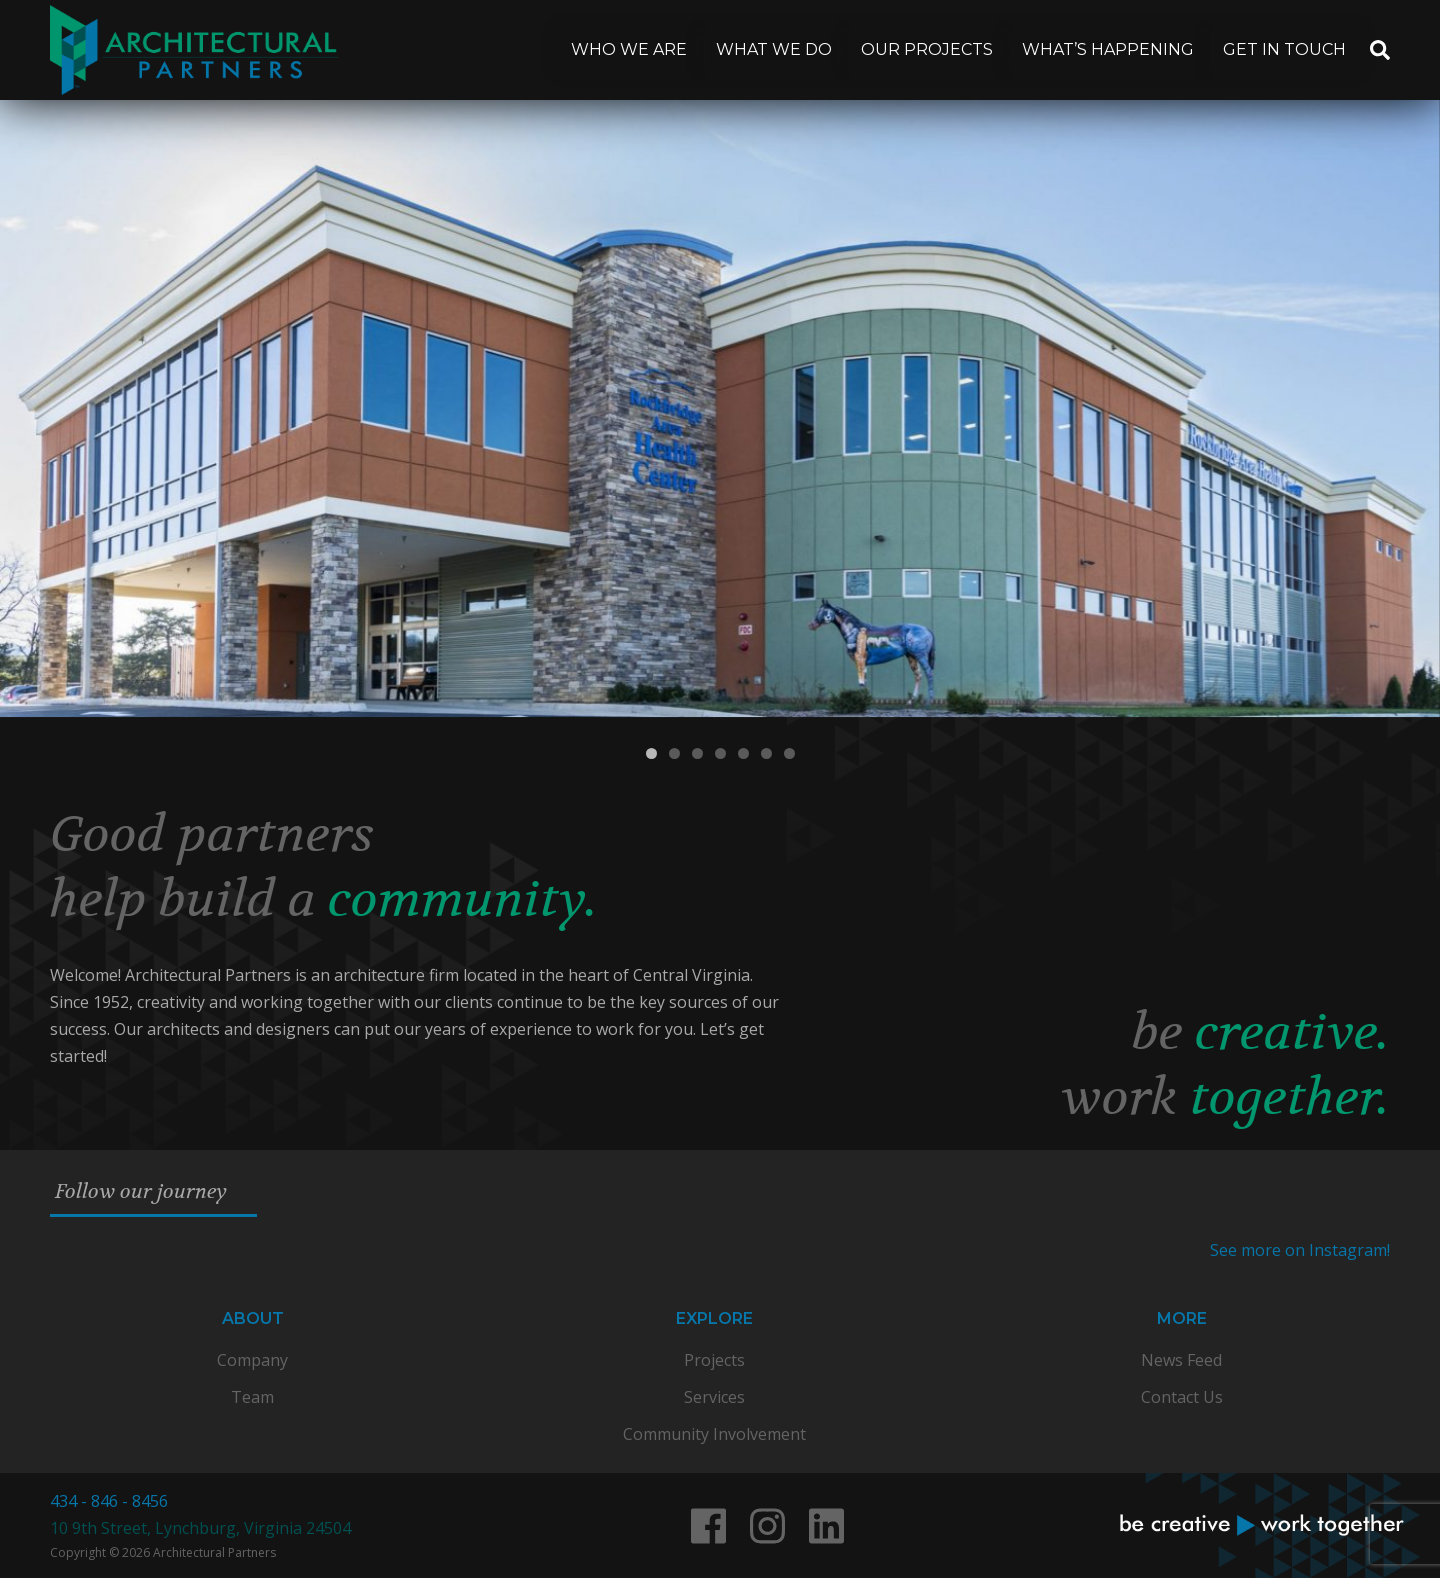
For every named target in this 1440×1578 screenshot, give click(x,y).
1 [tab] (651, 753)
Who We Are (629, 49)
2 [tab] (674, 753)
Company (252, 1360)
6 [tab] (766, 753)
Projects (714, 1360)
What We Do (774, 49)
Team (252, 1397)
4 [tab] (720, 753)
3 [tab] (697, 753)
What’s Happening (1108, 49)
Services (714, 1397)
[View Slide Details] (720, 408)
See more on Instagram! (1300, 1250)
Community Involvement (714, 1434)
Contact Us (1182, 1397)
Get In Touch (1284, 49)
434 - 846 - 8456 (109, 1501)
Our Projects (927, 49)
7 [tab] (789, 753)
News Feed (1181, 1360)
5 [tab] (743, 753)
